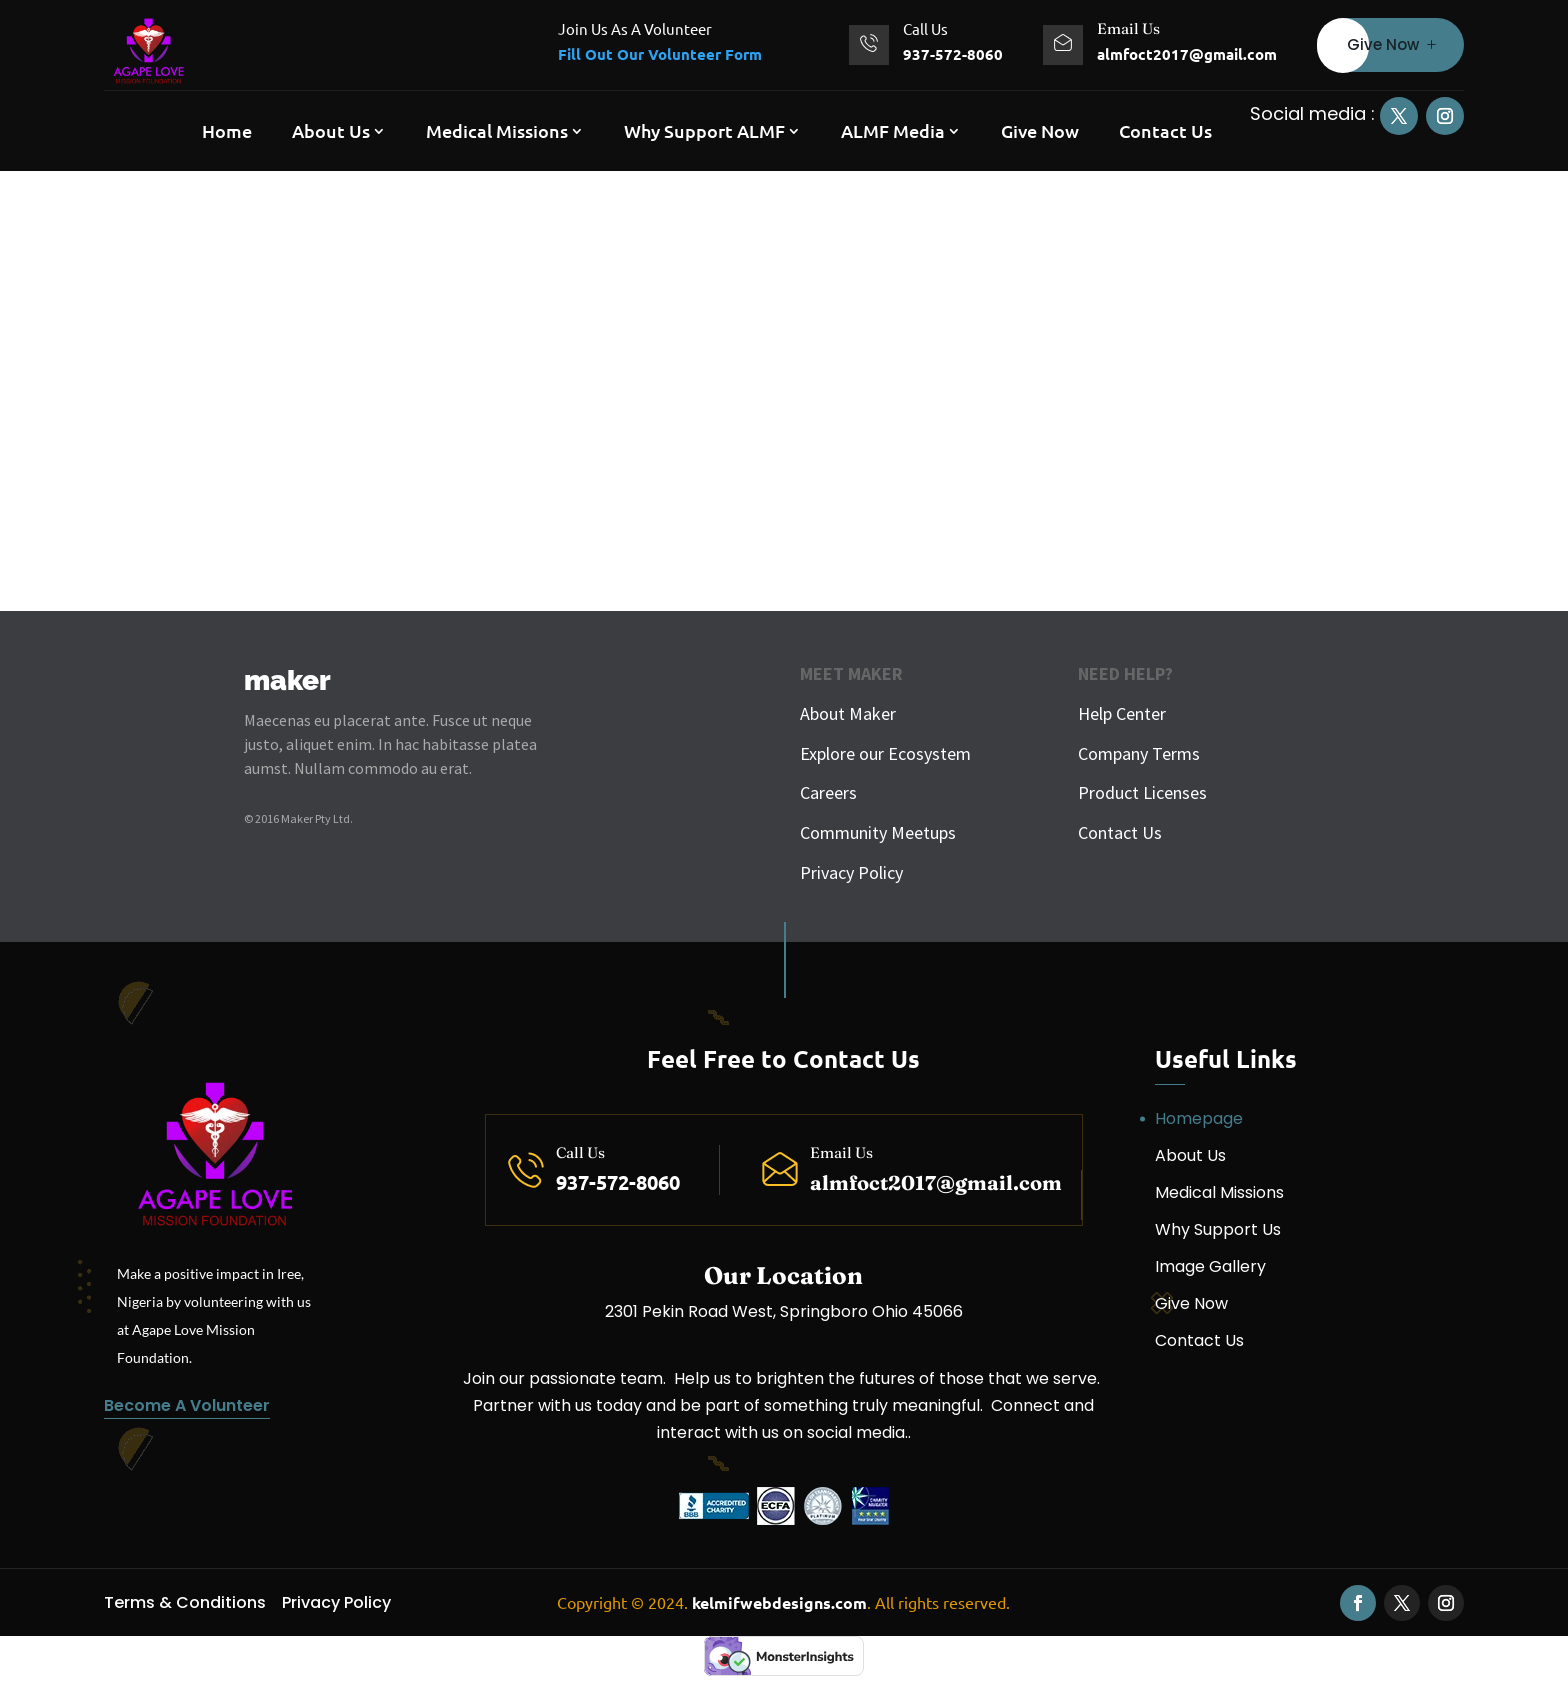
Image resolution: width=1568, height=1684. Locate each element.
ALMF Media (893, 130)
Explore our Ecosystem (885, 753)
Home (227, 130)
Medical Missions (497, 130)
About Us (331, 130)
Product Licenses (1142, 792)
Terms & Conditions (185, 1602)
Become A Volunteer (187, 1405)
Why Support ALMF (704, 130)
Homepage (1199, 1118)
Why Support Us (1218, 1229)
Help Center (1122, 713)
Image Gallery (1210, 1266)
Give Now (1383, 44)
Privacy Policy (851, 872)
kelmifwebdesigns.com (779, 1602)
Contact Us (1165, 130)
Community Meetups (878, 832)
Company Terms (1139, 753)
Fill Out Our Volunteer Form (660, 54)
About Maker (848, 713)
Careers (828, 792)
